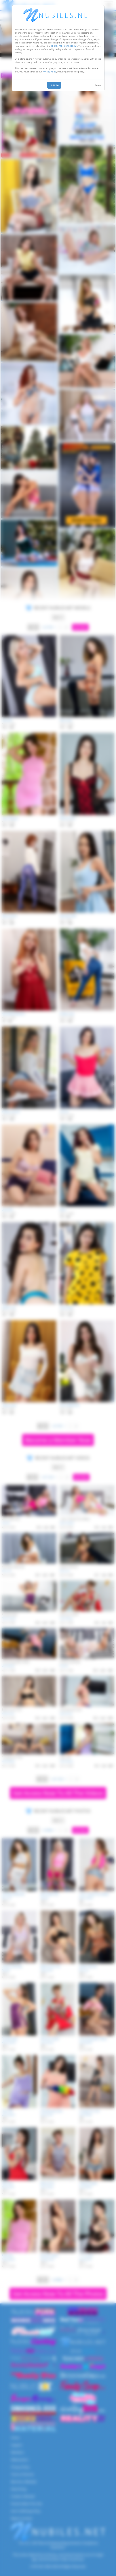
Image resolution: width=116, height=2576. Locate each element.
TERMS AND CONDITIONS (64, 46)
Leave (98, 85)
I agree (54, 85)
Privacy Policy (49, 71)
